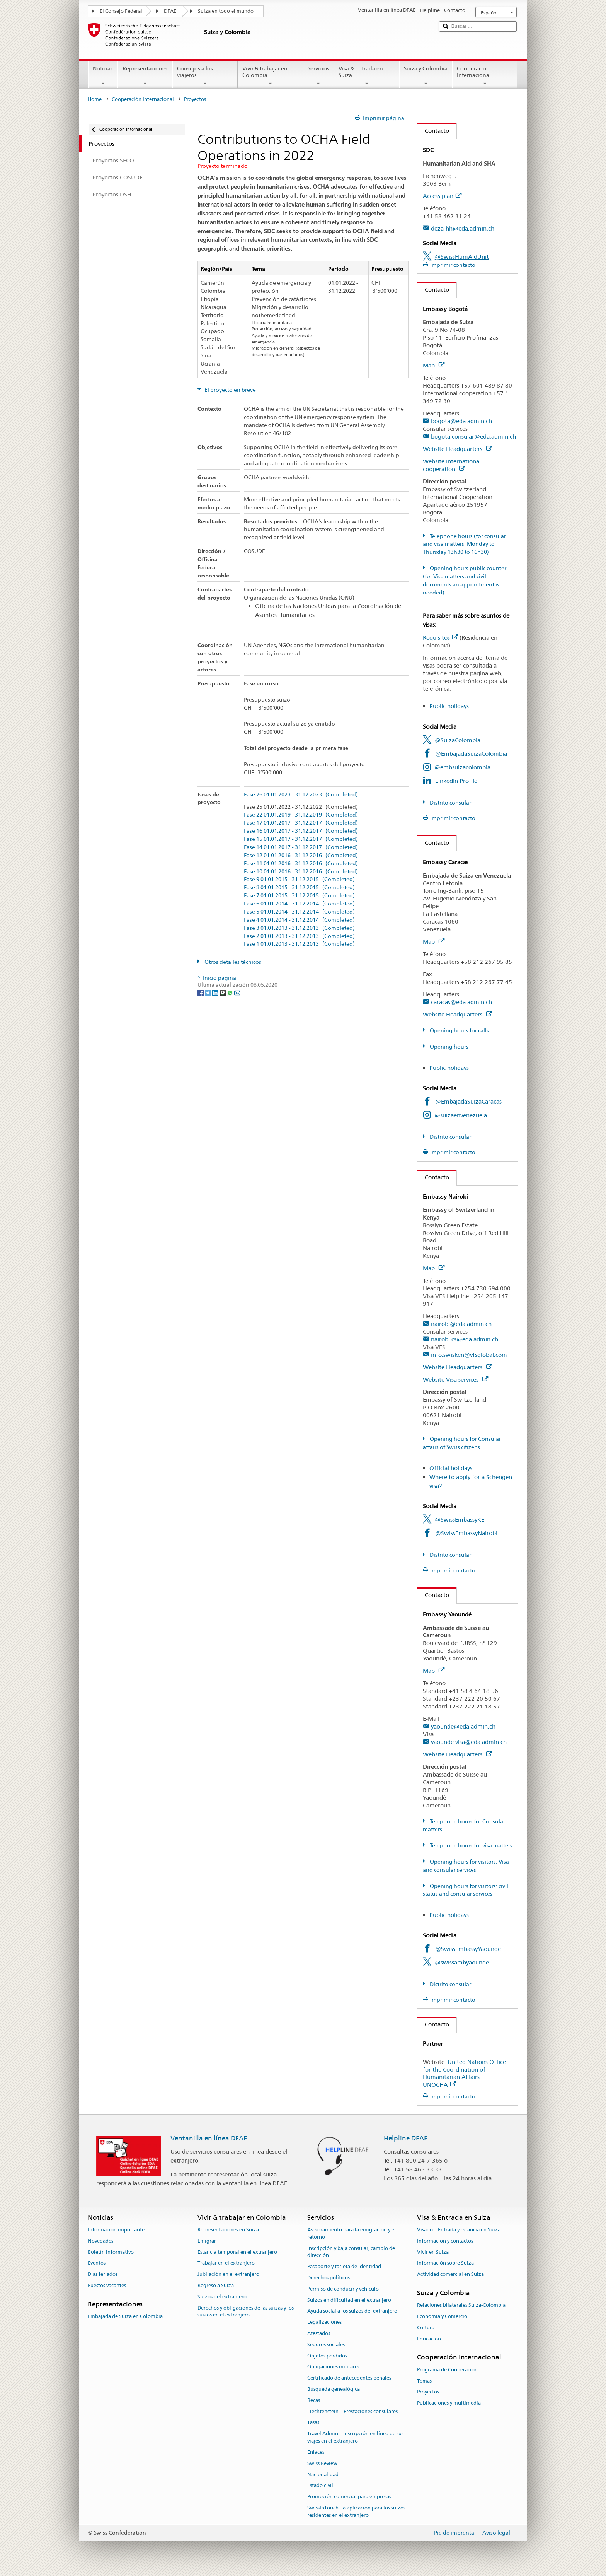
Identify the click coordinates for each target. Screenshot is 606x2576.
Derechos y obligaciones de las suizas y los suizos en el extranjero (245, 2311)
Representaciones (145, 75)
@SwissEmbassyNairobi (466, 1533)
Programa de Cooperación (447, 2370)
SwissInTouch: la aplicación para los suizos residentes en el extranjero (356, 2511)
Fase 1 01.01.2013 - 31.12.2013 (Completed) (299, 944)
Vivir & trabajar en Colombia (270, 75)
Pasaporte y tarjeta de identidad (344, 2266)
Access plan (442, 196)
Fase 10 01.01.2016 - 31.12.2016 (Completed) (301, 872)
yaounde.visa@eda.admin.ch (469, 1742)
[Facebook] (201, 992)
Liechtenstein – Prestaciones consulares (352, 2411)
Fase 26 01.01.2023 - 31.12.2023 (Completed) (301, 795)
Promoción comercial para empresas (349, 2496)
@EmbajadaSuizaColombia (471, 753)
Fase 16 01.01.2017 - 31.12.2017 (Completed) (301, 831)
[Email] (237, 992)
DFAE (170, 11)
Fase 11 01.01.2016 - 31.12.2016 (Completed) (301, 863)
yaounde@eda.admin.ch (463, 1726)
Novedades (100, 2241)
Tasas (313, 2423)
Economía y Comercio (442, 2316)
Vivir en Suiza (433, 2252)
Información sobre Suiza (445, 2263)
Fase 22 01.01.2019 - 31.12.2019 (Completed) (301, 815)
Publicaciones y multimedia (449, 2403)
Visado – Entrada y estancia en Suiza (458, 2230)
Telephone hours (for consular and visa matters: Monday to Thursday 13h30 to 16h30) (464, 544)
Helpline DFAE (406, 2138)
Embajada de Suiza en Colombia (125, 2316)
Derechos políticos (328, 2277)
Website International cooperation (452, 465)
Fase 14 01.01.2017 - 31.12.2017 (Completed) (301, 847)
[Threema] (223, 992)
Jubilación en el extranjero (228, 2274)
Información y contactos (445, 2241)
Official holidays (450, 1468)
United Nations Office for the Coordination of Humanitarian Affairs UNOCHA (464, 2073)
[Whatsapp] (230, 992)
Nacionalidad (323, 2474)
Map (433, 365)
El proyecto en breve (229, 390)
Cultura (425, 2327)
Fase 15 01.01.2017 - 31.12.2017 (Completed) (301, 839)
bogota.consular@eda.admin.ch (473, 436)
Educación (429, 2339)
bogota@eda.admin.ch (461, 421)
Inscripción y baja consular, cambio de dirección (351, 2251)
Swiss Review (322, 2463)
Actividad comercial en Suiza (450, 2274)
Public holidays (449, 706)
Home (95, 99)
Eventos (97, 2263)
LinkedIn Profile (456, 780)
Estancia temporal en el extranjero (237, 2252)
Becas (313, 2400)
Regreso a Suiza (215, 2285)
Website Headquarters (457, 449)
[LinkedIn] (216, 992)
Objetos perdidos (327, 2356)
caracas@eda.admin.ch (461, 1002)
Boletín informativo (111, 2252)
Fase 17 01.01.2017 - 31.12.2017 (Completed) (301, 823)
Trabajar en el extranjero (226, 2263)
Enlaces (315, 2452)
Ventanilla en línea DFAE (208, 2138)
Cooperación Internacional (485, 75)
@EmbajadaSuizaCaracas (468, 1101)
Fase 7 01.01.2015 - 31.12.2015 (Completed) (299, 896)
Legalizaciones (324, 2322)
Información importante (116, 2230)
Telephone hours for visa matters (470, 1845)
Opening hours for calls (459, 1030)
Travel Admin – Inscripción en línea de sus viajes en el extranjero (355, 2437)
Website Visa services (455, 1379)
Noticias (103, 75)
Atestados (318, 2333)
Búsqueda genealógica (333, 2389)
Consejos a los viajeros (205, 75)
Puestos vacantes (107, 2285)
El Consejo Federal (121, 11)
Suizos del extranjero (222, 2296)
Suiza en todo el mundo (226, 11)
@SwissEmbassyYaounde (468, 1948)
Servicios (318, 75)
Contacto (433, 130)
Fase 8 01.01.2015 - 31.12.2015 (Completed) (299, 887)
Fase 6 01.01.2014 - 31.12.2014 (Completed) (299, 904)
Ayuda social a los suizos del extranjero (352, 2311)
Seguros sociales (326, 2344)
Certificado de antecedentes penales (349, 2378)
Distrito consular (450, 802)
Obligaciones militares (333, 2367)
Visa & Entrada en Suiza (366, 75)
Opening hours (448, 1047)
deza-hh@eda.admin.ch (462, 228)
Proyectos (428, 2392)
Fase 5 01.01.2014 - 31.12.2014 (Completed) (299, 912)
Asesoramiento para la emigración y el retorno (351, 2233)
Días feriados (102, 2274)
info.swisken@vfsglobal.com (469, 1354)
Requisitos (440, 637)
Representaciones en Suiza (228, 2230)
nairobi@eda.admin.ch (461, 1323)
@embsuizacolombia (462, 767)
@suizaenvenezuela (460, 1115)
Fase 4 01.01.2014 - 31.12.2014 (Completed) (299, 920)
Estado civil (320, 2486)
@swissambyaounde (462, 1962)
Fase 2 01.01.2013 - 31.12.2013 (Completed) (299, 936)
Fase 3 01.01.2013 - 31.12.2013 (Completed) (299, 928)
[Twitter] (208, 992)
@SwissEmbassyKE (459, 1519)
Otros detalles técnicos (232, 962)
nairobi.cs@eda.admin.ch (464, 1339)
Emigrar (206, 2241)
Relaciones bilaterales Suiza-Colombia (461, 2305)
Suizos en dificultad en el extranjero (349, 2300)
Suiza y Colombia (426, 75)
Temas (424, 2381)
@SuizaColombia (457, 740)
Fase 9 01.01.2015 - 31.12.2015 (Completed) (299, 879)
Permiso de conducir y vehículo (343, 2289)
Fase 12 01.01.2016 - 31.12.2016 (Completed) (301, 855)
